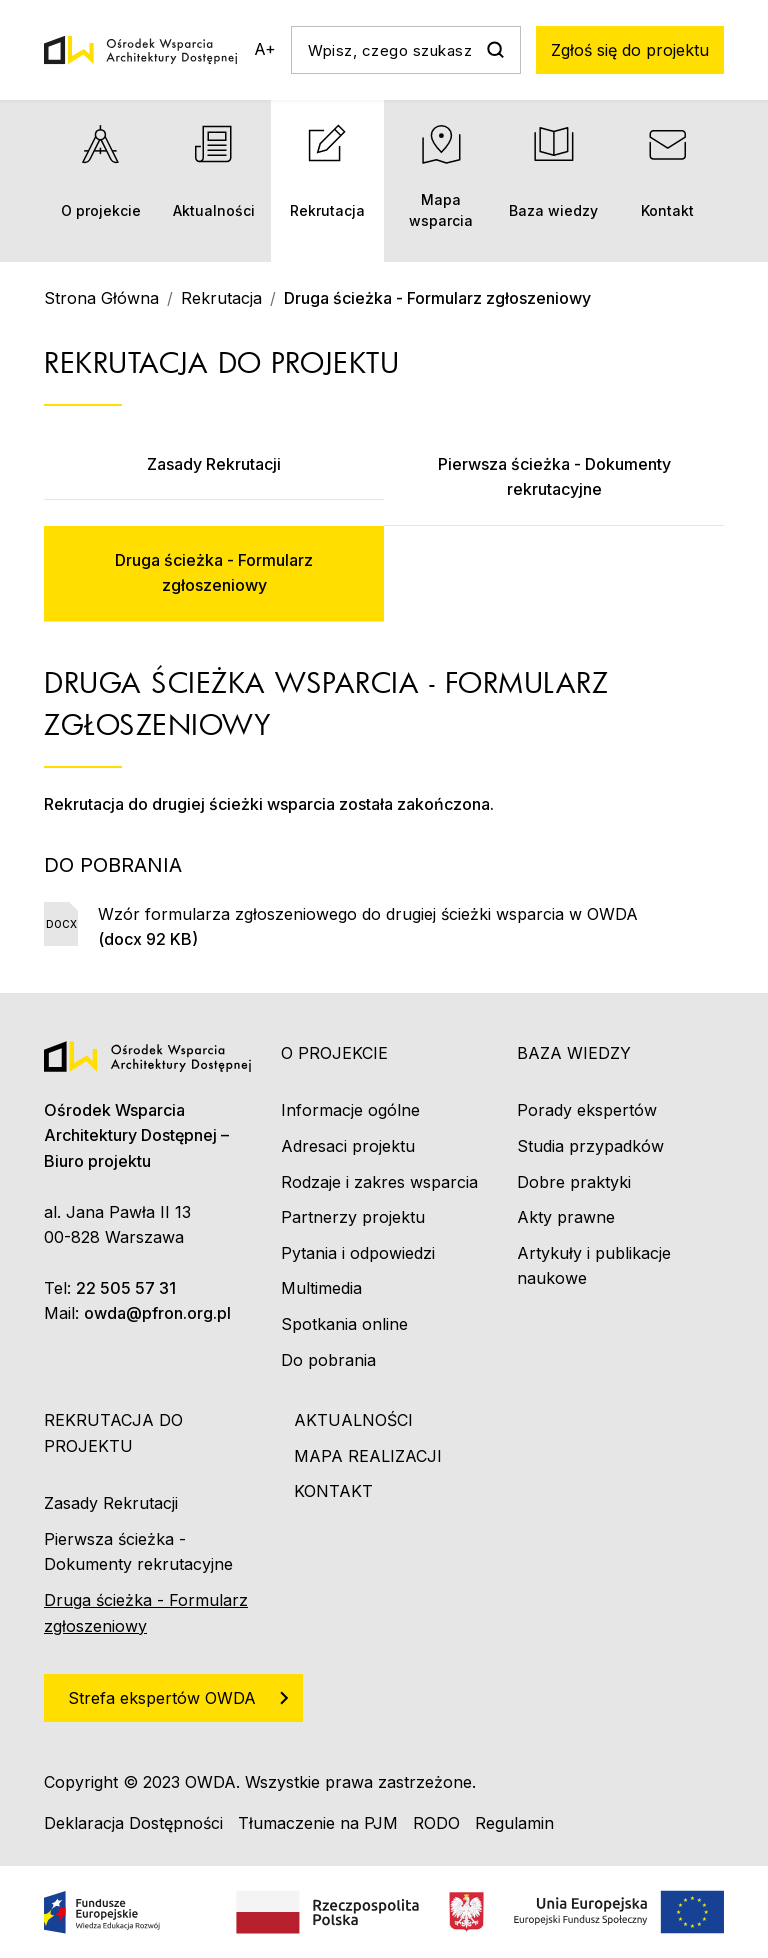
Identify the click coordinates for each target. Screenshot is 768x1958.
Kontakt (667, 171)
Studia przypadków (590, 1146)
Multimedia (321, 1288)
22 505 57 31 (126, 1288)
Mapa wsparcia (440, 176)
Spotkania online (344, 1324)
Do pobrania (328, 1360)
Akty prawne (566, 1217)
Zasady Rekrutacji (214, 464)
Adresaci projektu (348, 1146)
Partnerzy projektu (353, 1217)
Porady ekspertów (587, 1110)
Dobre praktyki (574, 1182)
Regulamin (514, 1823)
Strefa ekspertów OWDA (162, 1698)
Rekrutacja (327, 171)
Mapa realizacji (368, 1456)
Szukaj (495, 50)
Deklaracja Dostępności (133, 1823)
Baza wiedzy (553, 171)
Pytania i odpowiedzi (358, 1253)
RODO (436, 1823)
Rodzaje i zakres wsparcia (379, 1182)
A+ (265, 49)
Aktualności (213, 171)
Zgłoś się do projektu (630, 50)
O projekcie (100, 171)
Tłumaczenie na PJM (318, 1823)
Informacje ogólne (350, 1110)
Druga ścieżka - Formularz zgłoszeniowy (214, 573)
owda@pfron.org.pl (157, 1313)
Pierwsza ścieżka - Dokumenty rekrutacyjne (554, 477)
